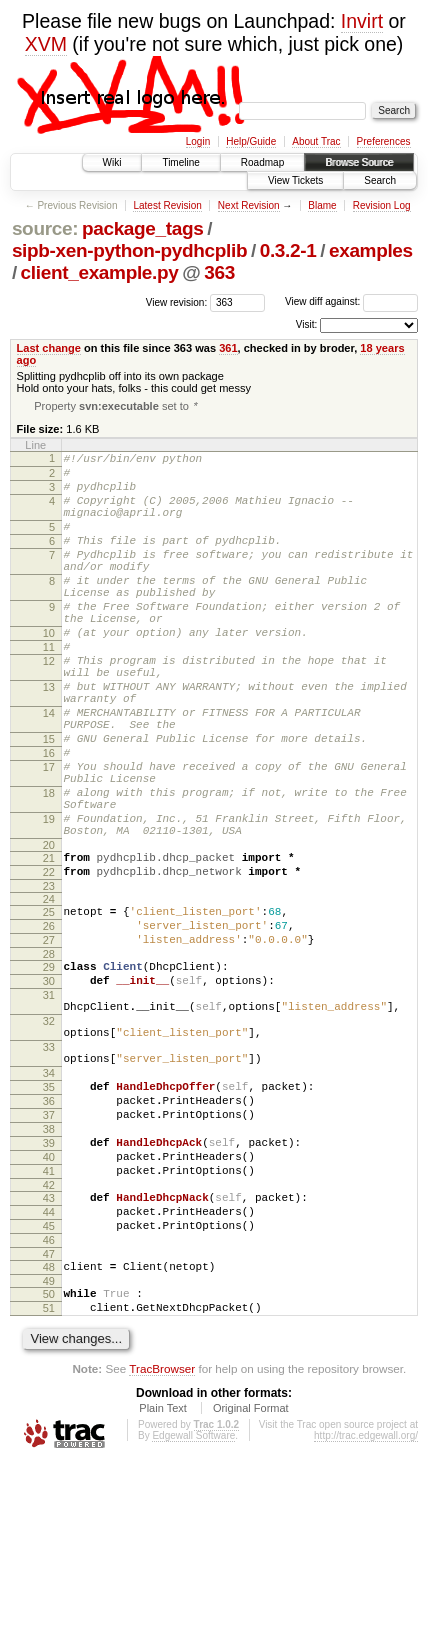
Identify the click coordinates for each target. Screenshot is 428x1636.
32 (49, 1137)
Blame (322, 205)
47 (49, 1418)
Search (380, 180)
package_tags (143, 228)
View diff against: (351, 301)
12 (49, 708)
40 (49, 1303)
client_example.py (100, 272)
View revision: (177, 301)
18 (49, 870)
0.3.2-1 (288, 250)
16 (49, 821)
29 (49, 1071)
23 (49, 981)
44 (49, 1367)
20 (49, 934)
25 (49, 1007)
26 (49, 1024)
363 (219, 272)
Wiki (112, 162)
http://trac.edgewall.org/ (366, 1608)
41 (49, 1320)
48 (49, 1431)
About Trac (316, 141)
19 (49, 902)
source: (45, 228)
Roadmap (262, 162)
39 (49, 1286)
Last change (49, 348)
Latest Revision (167, 205)
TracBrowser (162, 1541)
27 (49, 1041)
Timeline (180, 162)
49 (49, 1448)
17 (49, 838)
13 (49, 740)
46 (49, 1401)
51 (49, 1478)
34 (49, 1201)
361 (228, 348)
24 (49, 994)
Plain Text (163, 1581)
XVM (46, 44)
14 (49, 772)
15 (49, 804)
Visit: (307, 324)
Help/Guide (251, 141)
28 (49, 1058)
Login (198, 141)
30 (49, 1088)
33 (49, 1169)
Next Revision (249, 205)
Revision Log (382, 205)
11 (49, 691)
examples (371, 250)
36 (49, 1235)
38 (49, 1269)
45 (49, 1384)
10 (49, 674)
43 (49, 1350)
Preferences (384, 141)
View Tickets (295, 180)
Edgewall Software (193, 1608)
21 (49, 947)
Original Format (251, 1581)
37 (49, 1252)
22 (49, 964)
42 (49, 1337)
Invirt (362, 21)
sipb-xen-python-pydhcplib (129, 250)
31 (49, 1105)
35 (49, 1218)
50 (49, 1461)
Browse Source (359, 162)
